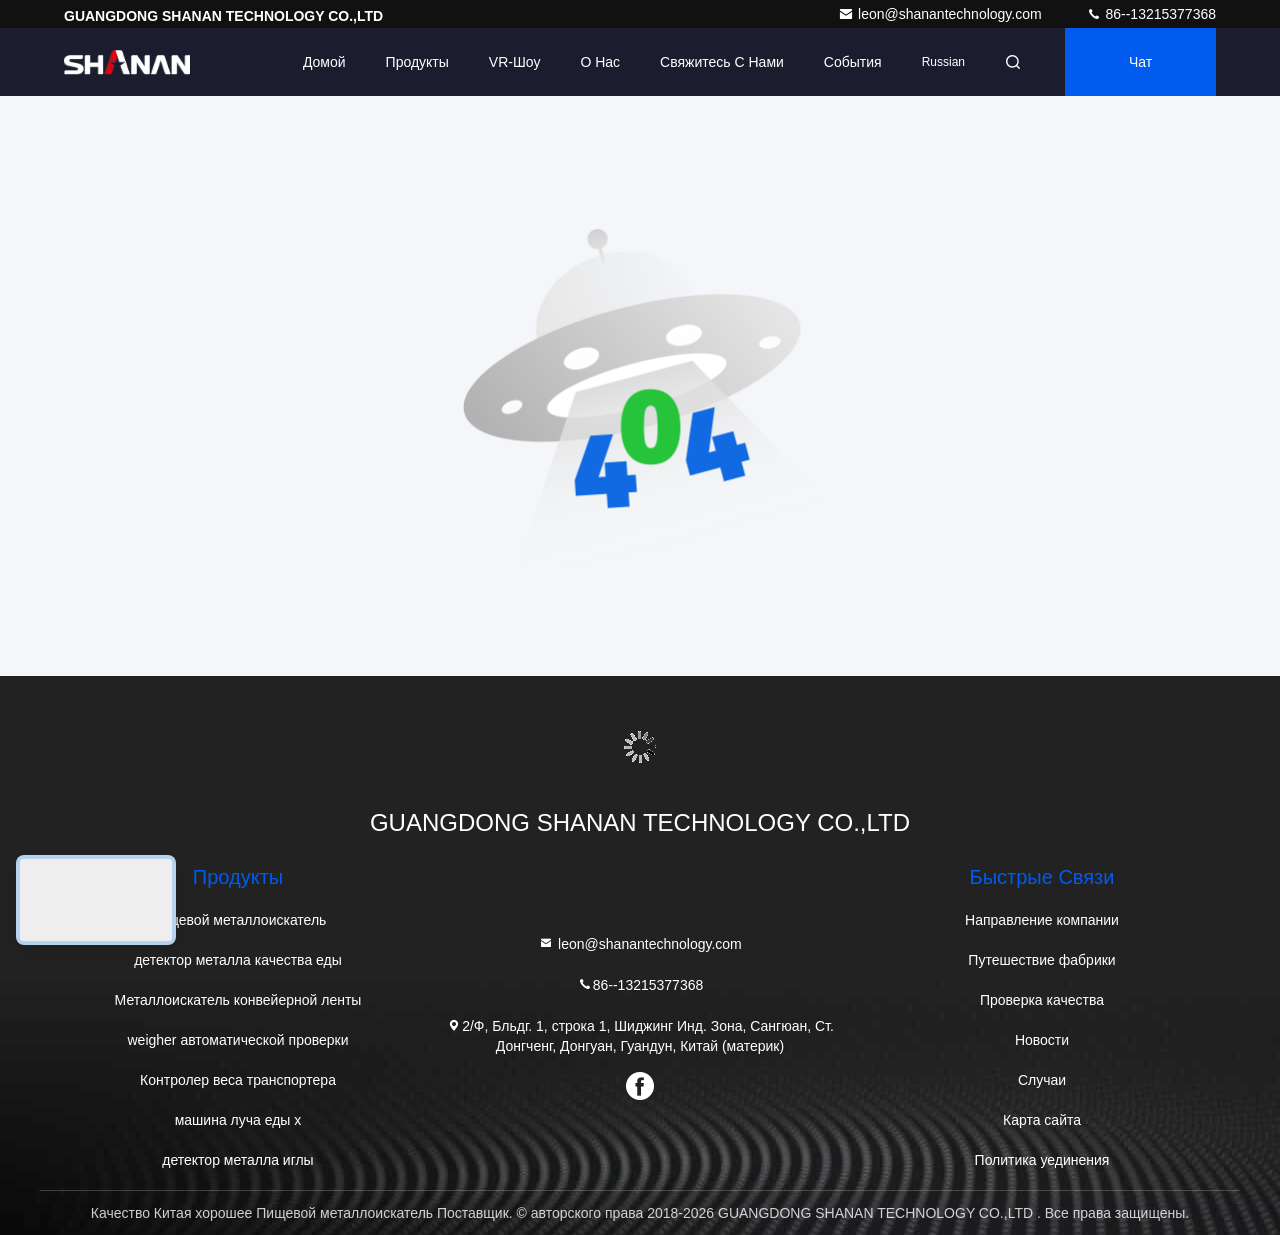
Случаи (1042, 1080)
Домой (324, 62)
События (853, 62)
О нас (600, 62)
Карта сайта (1042, 1120)
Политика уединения (1042, 1160)
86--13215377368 (1151, 14)
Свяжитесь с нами (722, 62)
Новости (1042, 1040)
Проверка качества (1042, 1000)
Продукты (417, 62)
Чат (1140, 62)
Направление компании (1042, 920)
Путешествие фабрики (1041, 960)
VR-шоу (515, 62)
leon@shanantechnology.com (942, 14)
